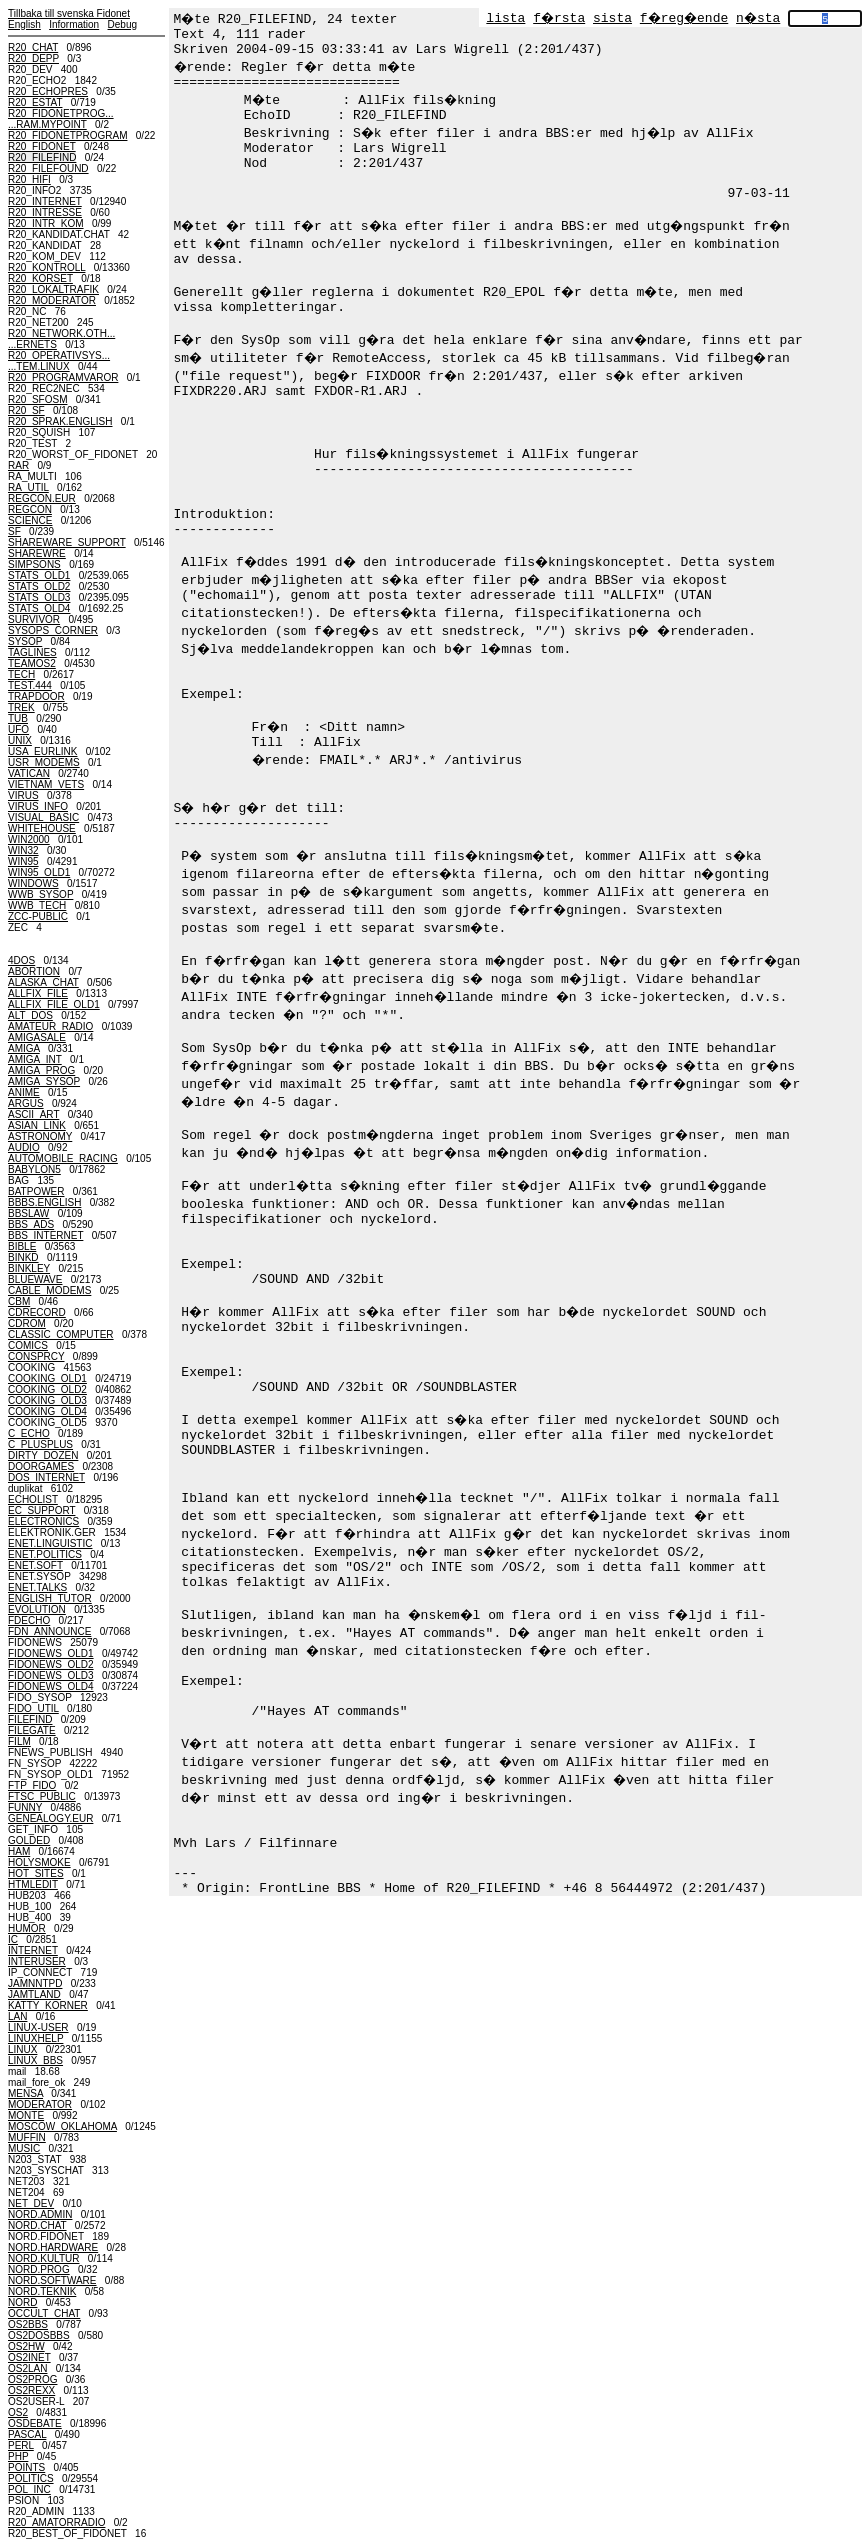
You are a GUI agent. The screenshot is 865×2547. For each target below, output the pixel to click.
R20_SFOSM (37, 399)
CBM (19, 1301)
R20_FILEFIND (42, 157)
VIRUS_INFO (38, 806)
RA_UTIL (28, 487)
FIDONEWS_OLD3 (51, 1675)
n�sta (758, 18)
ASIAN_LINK (37, 1125)
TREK (21, 707)
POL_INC (29, 2489)
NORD (22, 2302)
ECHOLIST (33, 1499)
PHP (18, 2456)
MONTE (26, 2115)
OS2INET (29, 2357)
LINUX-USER (38, 2027)
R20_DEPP (33, 58)
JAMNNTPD (35, 1983)
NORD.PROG (39, 2269)
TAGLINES (32, 652)
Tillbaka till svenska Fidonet (69, 13)
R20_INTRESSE (45, 212)
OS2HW (26, 2346)
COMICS (28, 1345)
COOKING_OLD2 (47, 1389)
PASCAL (27, 2434)
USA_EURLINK (42, 751)
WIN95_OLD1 (39, 872)
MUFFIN (27, 2137)
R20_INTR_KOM (46, 223)
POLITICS (31, 2478)
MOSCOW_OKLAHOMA (62, 2126)
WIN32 (23, 850)
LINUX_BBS (35, 2060)
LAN (17, 2016)
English (24, 24)
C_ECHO (29, 1433)
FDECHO (29, 1620)
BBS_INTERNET (45, 1235)
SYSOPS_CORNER (53, 630)
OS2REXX (31, 2390)
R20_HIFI (29, 179)
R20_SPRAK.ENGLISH (60, 421)
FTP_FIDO (32, 1785)
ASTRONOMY (40, 1136)
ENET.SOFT (35, 1565)
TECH (21, 674)
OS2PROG (32, 2379)
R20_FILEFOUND (48, 168)
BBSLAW (28, 1213)
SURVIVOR (34, 619)
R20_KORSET (40, 278)
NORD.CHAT (37, 2225)
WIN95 (23, 861)
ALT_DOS (30, 1015)
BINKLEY (29, 1268)
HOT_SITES (36, 1873)
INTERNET (33, 1950)
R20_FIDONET (42, 146)
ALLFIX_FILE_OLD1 (54, 1004)
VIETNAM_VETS (46, 784)
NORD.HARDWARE (53, 2247)
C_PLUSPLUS (40, 1444)
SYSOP (25, 641)
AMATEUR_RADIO (50, 1026)
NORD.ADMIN (40, 2214)
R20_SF (26, 410)
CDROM (27, 1323)
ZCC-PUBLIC (38, 916)
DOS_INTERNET (46, 1477)
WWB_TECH (37, 905)
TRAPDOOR (36, 696)
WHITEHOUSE (42, 828)
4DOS (21, 960)
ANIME (24, 1092)
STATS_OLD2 (39, 586)
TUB (18, 718)
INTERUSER (37, 1961)
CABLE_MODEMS (49, 1290)
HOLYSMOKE (39, 1862)
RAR (18, 465)
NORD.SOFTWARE (52, 2280)
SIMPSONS (34, 564)
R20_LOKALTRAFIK (53, 289)
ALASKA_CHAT (43, 982)
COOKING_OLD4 (47, 1411)
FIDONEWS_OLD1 (51, 1653)
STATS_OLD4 (39, 608)
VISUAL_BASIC (43, 817)
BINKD (23, 1257)
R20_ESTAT (35, 102)
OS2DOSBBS (39, 2335)
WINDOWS (33, 883)
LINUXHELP (35, 2038)
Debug (122, 24)
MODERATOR (40, 2104)
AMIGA (24, 1048)
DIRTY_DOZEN (43, 1455)
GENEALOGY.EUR (50, 1818)
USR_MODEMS (44, 762)
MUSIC (24, 2148)
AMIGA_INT (35, 1059)
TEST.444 (30, 685)
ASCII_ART (33, 1114)
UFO (18, 729)
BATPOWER (36, 1191)
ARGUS (26, 1103)
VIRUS (23, 795)
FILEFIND (30, 1719)
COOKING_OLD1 (47, 1378)
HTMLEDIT (33, 1884)
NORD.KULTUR (43, 2258)
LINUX (22, 2049)
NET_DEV (31, 2203)
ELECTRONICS (43, 1521)
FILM (19, 1741)
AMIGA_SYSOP (44, 1081)
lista (505, 18)
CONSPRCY (36, 1356)
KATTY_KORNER (48, 2005)
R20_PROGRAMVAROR (63, 377)
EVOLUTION (37, 1609)
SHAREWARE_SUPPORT (67, 542)
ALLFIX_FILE (38, 993)
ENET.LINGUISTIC (50, 1543)
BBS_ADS (31, 1224)
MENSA (25, 2093)
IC (13, 1939)
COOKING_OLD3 (47, 1400)
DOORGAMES (41, 1466)
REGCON (30, 509)
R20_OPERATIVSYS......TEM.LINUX (59, 361)
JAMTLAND (34, 1994)
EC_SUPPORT (41, 1510)
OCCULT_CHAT (44, 2313)
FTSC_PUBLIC (42, 1796)
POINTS (26, 2467)
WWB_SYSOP (40, 894)
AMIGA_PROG (41, 1070)
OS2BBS (28, 2324)
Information (74, 24)
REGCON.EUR (42, 498)
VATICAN (29, 773)
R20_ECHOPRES (48, 91)
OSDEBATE (35, 2423)
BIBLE (22, 1246)
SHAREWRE (37, 553)
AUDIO (24, 1147)
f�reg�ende (684, 18)
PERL (21, 2445)
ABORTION (34, 971)
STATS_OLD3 (39, 597)
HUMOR (27, 1928)
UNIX (20, 740)
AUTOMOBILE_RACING (63, 1158)
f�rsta (559, 18)
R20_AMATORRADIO (56, 2522)
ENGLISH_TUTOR (50, 1598)
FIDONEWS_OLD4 (51, 1686)
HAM (19, 1851)
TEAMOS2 (32, 663)
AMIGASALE (37, 1037)
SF (14, 531)
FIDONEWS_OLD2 (51, 1664)
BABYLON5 (34, 1169)
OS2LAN (27, 2368)
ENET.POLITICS (45, 1554)
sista (612, 18)
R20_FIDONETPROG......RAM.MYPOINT (61, 119)
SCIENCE (30, 520)
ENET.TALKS (37, 1587)
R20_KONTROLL (46, 267)
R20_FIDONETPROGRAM (67, 135)
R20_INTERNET (45, 201)
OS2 (18, 2412)
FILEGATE (32, 1730)
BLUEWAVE (35, 1279)
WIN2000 (29, 839)
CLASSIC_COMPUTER (61, 1334)
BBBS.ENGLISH (44, 1202)
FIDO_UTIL (33, 1708)
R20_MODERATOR (52, 300)
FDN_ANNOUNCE (49, 1631)
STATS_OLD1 (39, 575)
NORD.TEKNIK (42, 2291)
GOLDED (29, 1840)
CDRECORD (37, 1312)
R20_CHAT (33, 47)
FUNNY (25, 1807)
